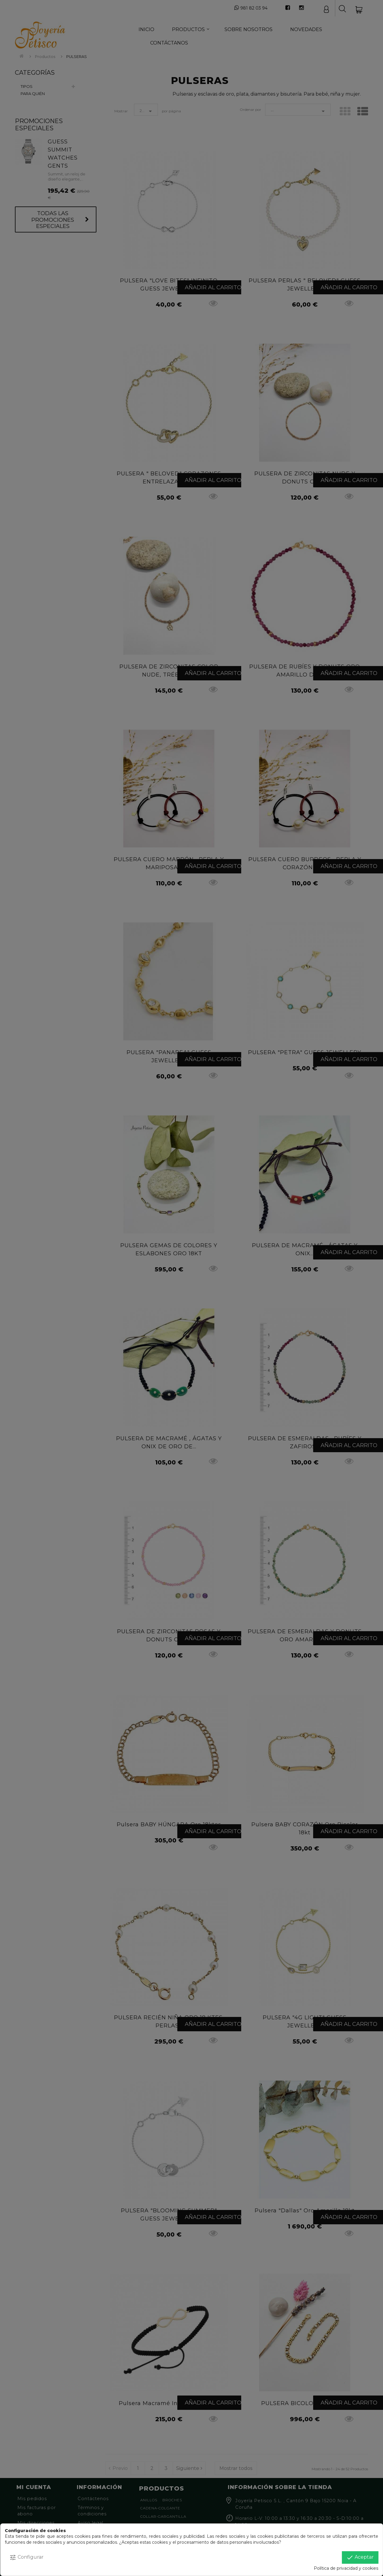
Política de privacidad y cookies (346, 2568)
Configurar (26, 2557)
